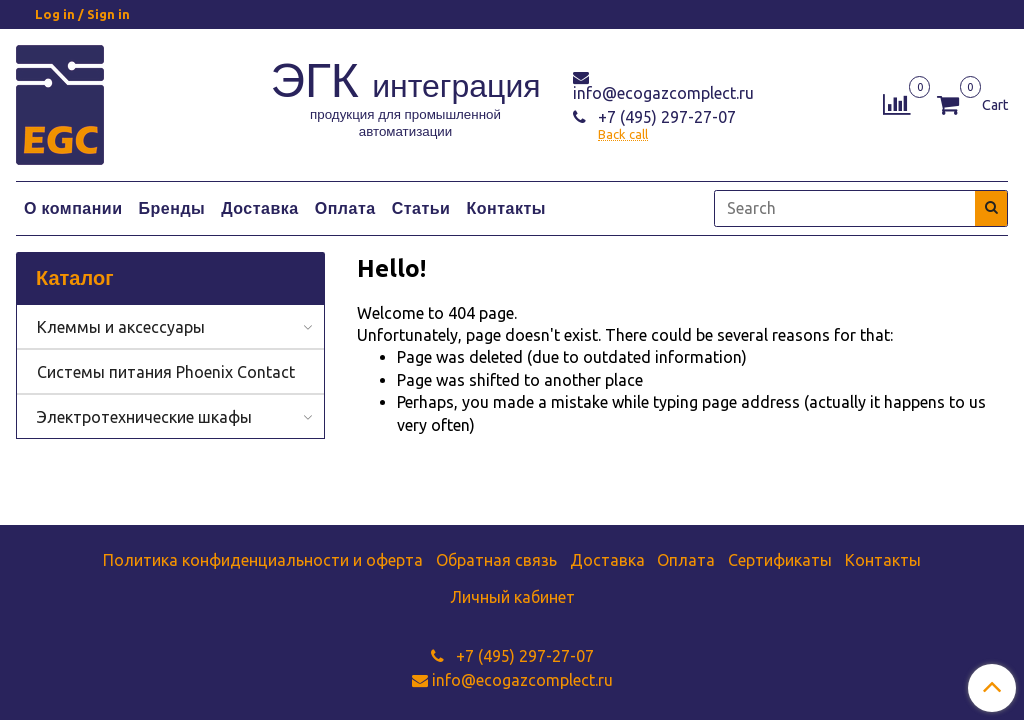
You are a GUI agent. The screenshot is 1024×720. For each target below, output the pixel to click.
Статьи (421, 208)
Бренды (172, 208)
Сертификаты (780, 560)
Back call (623, 134)
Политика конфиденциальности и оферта (263, 560)
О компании (73, 208)
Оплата (345, 208)
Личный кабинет (512, 597)
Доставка (260, 208)
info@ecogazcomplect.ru (663, 93)
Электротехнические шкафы (144, 417)
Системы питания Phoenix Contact (166, 372)
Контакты (505, 208)
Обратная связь (496, 560)
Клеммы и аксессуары (121, 327)
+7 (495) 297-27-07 (665, 117)
